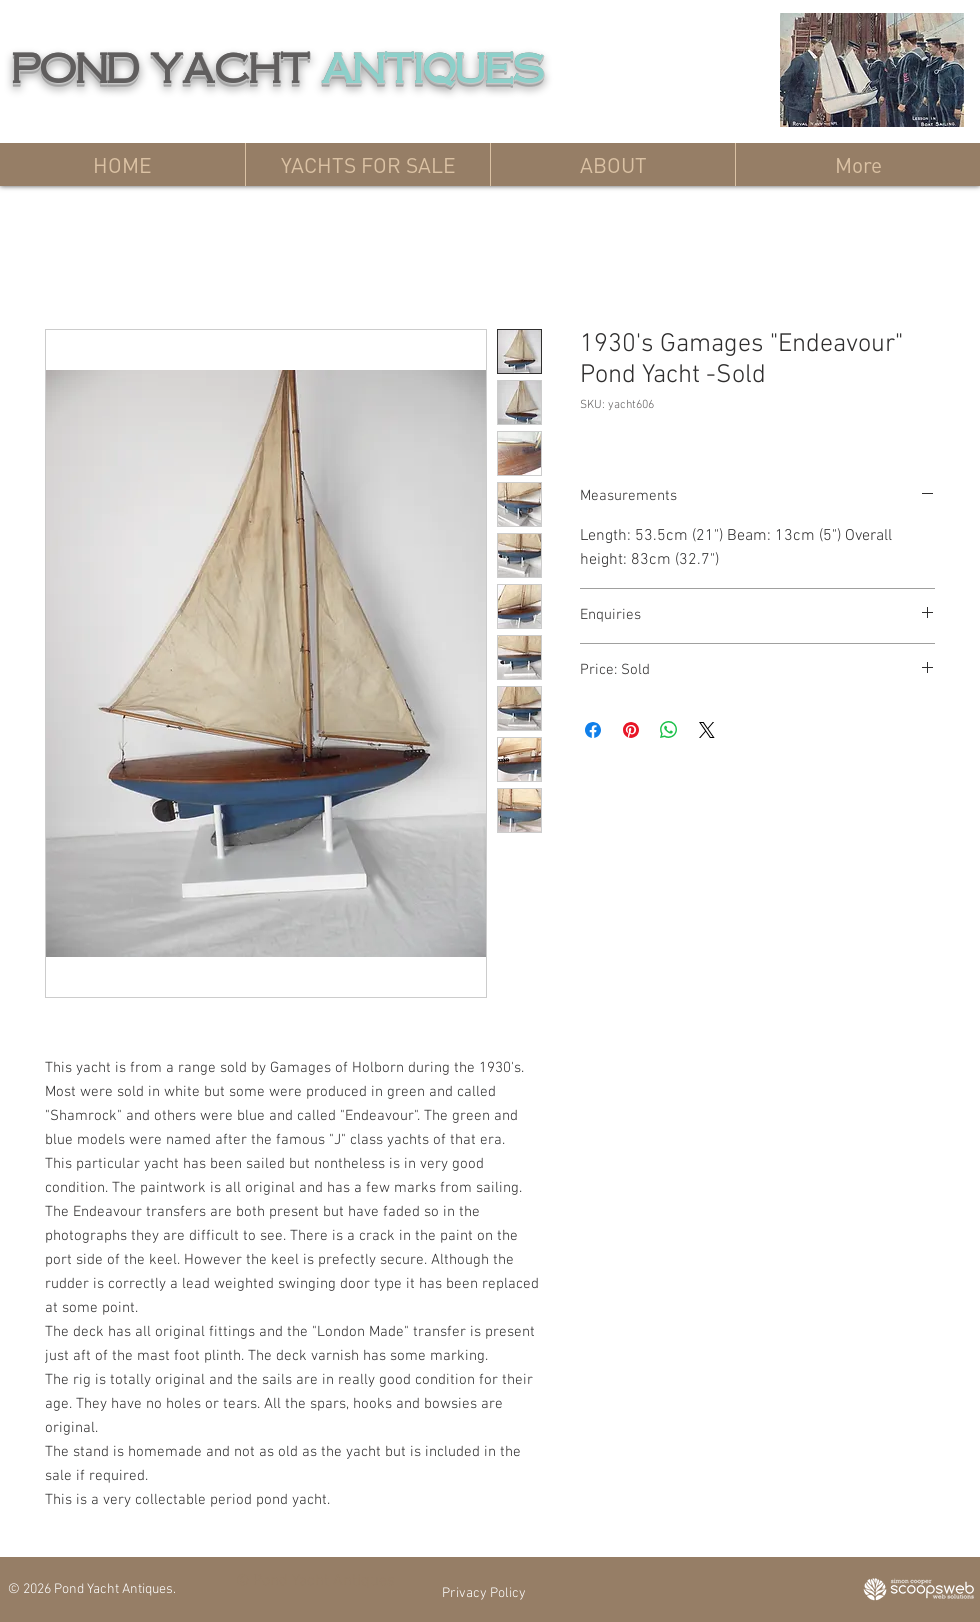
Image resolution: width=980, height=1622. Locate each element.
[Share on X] (707, 730)
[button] (367, 164)
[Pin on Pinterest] (631, 730)
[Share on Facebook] (593, 730)
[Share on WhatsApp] (669, 730)
